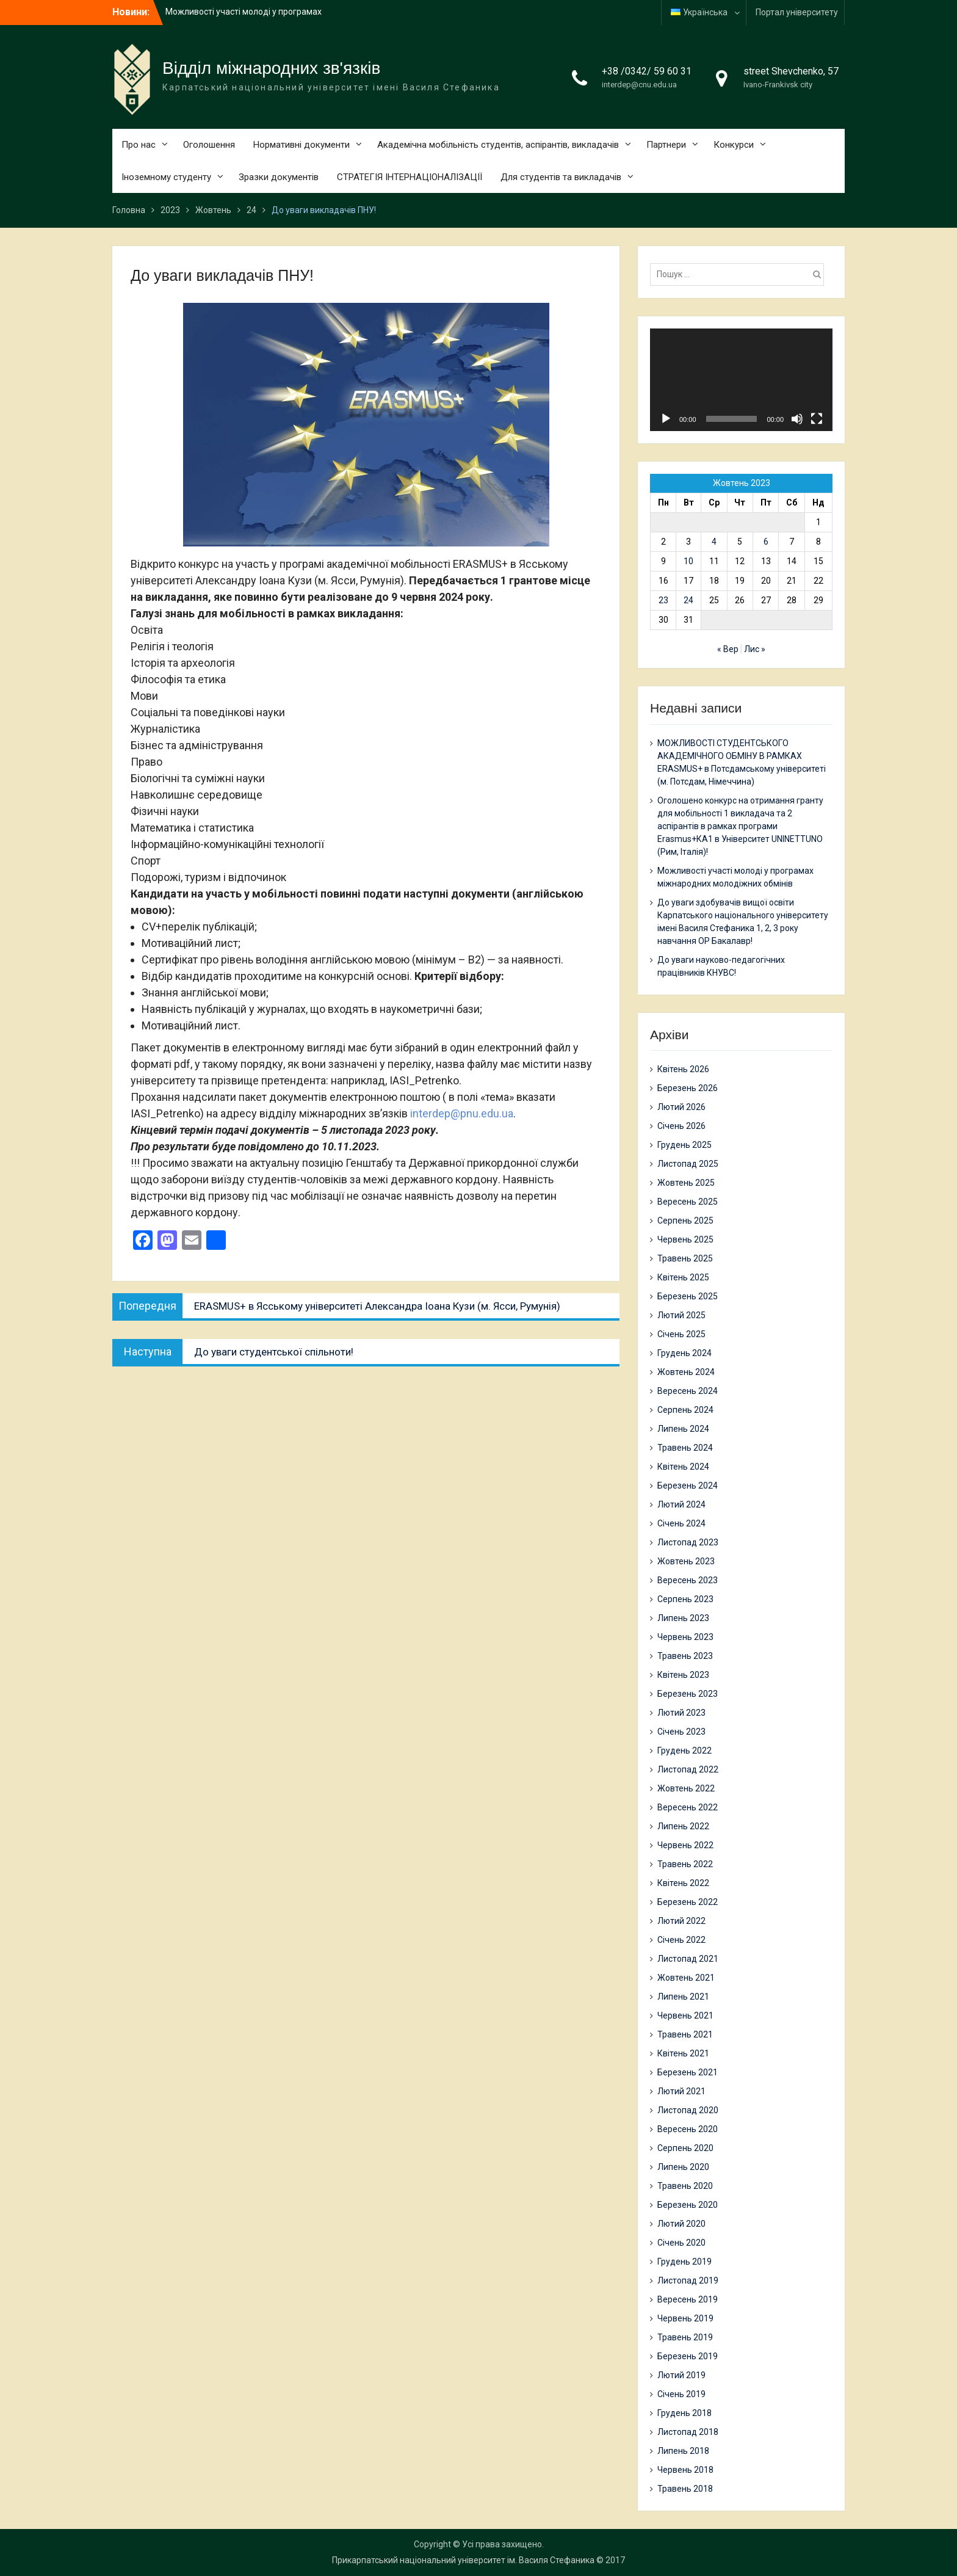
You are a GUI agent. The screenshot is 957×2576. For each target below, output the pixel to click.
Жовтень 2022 (686, 1788)
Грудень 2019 (684, 2261)
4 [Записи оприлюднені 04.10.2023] (714, 541)
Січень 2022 (681, 1940)
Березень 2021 (687, 2072)
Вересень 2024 (687, 1391)
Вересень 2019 (687, 2299)
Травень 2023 (685, 1656)
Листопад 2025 (687, 1164)
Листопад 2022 (687, 1769)
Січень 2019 (681, 2394)
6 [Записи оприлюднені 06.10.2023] (766, 541)
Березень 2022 (687, 1902)
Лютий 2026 (681, 1107)
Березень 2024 (687, 1485)
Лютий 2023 (681, 1713)
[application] (741, 379)
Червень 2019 (685, 2318)
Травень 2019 (685, 2337)
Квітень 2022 (683, 1883)
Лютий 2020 (681, 2224)
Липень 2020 (683, 2167)
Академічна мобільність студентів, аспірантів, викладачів (498, 144)
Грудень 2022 (684, 1750)
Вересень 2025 (687, 1201)
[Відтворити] (666, 419)
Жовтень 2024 (686, 1372)
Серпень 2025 (685, 1220)
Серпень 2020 (685, 2148)
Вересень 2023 (687, 1580)
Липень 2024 (683, 1429)
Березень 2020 (687, 2205)
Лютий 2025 (681, 1315)
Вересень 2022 (687, 1807)
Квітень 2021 (683, 2053)
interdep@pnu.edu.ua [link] (461, 1113)
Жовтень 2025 (686, 1183)
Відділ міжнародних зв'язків (271, 68)
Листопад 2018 (687, 2432)
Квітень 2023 (683, 1675)
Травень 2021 (685, 2034)
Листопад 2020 (687, 2110)
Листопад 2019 (687, 2280)
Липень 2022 (683, 1826)
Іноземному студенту (166, 177)
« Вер (728, 649)
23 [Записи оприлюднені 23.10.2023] (663, 600)
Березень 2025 (687, 1296)
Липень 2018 (683, 2451)
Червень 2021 (685, 2015)
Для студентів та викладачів (560, 177)
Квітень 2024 (683, 1466)
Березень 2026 (687, 1088)
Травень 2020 (685, 2186)
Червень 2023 (685, 1637)
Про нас (138, 144)
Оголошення (209, 144)
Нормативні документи (301, 144)
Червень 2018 (685, 2470)
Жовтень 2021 (686, 1978)
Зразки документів (279, 177)
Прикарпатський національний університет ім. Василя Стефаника (463, 2560)
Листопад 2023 (687, 1542)
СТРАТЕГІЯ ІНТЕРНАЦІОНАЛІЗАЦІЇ (409, 177)
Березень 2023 (687, 1694)
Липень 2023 (683, 1618)
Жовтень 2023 (686, 1561)
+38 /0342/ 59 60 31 (647, 71)
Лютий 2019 (681, 2375)
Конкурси (733, 144)
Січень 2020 (681, 2243)
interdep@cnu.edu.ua (639, 84)
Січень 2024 (681, 1523)
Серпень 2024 (685, 1410)
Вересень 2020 (687, 2129)
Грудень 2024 (684, 1353)
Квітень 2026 (683, 1069)
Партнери (666, 144)
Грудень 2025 (684, 1145)
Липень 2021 (683, 1996)
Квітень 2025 (683, 1277)
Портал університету (797, 12)
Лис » (754, 649)
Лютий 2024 (681, 1504)
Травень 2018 (685, 2489)
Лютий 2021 (681, 2091)
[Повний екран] (817, 419)
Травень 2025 (685, 1258)
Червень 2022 (685, 1845)
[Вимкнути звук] (797, 419)
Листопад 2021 (687, 1959)
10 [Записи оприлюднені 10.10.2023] (688, 561)
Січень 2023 (681, 1731)
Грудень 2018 (684, 2413)
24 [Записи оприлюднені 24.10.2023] (688, 600)
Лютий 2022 (681, 1921)
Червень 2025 (685, 1239)
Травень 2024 (685, 1448)
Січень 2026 (681, 1126)
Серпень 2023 (685, 1599)
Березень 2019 (687, 2356)
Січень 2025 (681, 1334)
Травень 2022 (685, 1864)
